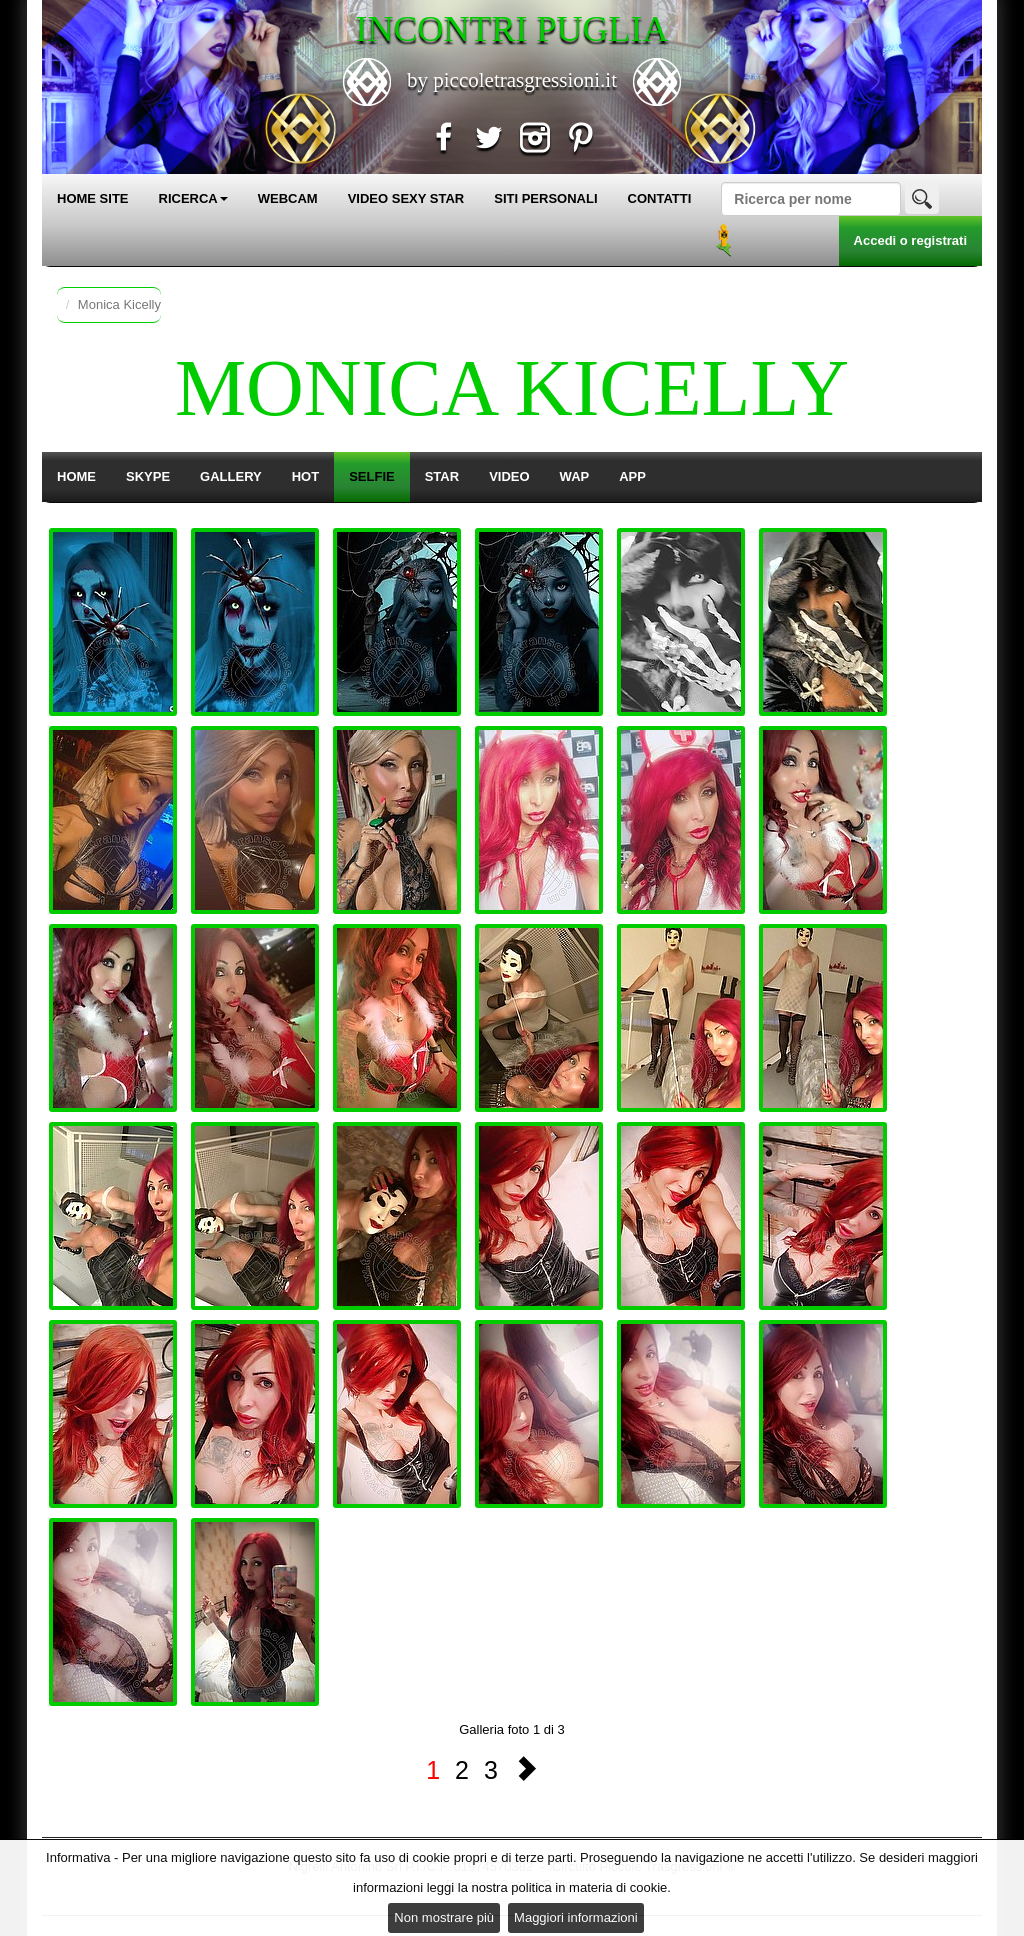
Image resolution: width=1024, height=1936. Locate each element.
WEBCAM (288, 198)
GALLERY (231, 476)
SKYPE (148, 476)
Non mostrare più (444, 1917)
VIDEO (509, 476)
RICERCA (193, 198)
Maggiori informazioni (576, 1917)
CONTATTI (660, 198)
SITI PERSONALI (545, 198)
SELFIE (372, 476)
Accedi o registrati (910, 240)
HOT (305, 476)
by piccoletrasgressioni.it (512, 80)
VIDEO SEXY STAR (406, 198)
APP (632, 476)
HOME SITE (93, 198)
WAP (575, 476)
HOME (76, 476)
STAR (442, 476)
